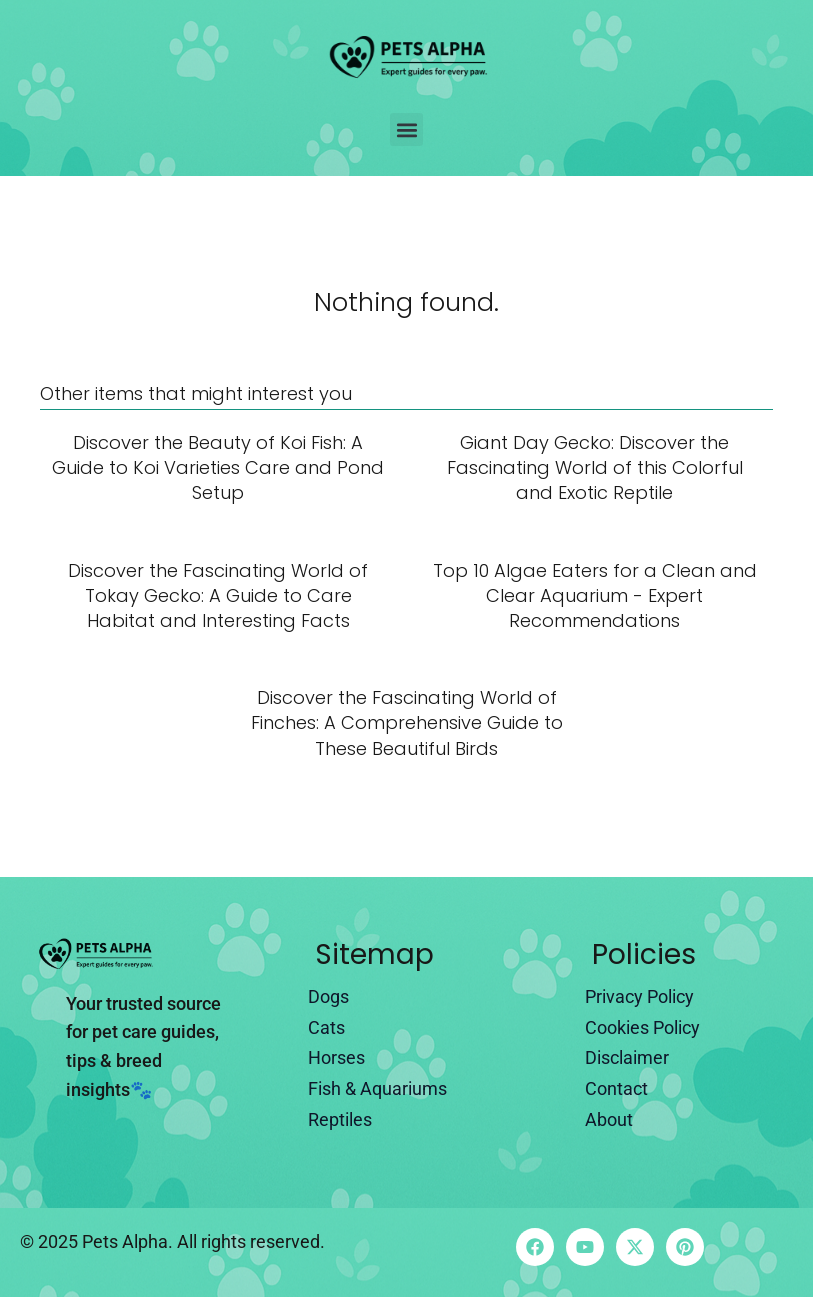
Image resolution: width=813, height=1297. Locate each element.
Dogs (328, 996)
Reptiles (340, 1119)
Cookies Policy (642, 1027)
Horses (336, 1057)
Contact (616, 1088)
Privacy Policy (639, 996)
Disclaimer (627, 1057)
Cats (326, 1027)
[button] (406, 129)
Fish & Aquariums (377, 1088)
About (609, 1119)
